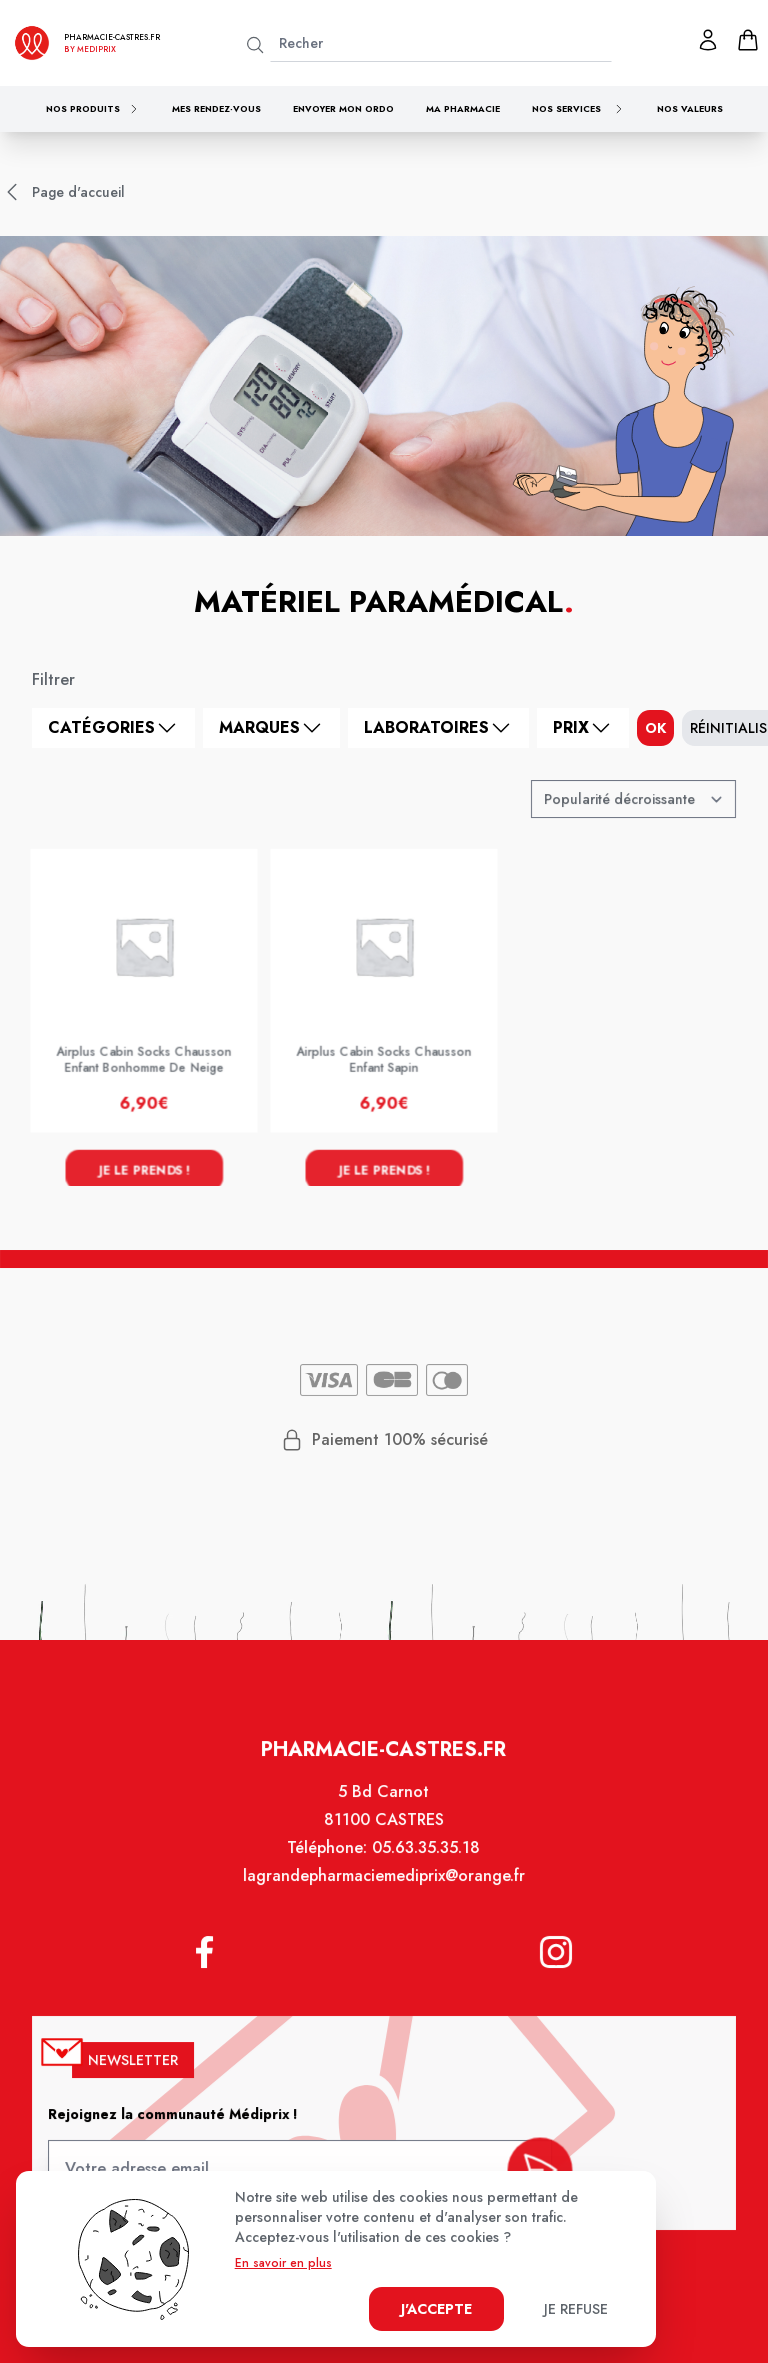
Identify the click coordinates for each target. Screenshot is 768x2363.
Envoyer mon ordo (343, 108)
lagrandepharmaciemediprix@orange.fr (384, 1888)
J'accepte (436, 2309)
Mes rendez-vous (216, 108)
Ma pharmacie (463, 108)
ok (655, 728)
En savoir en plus (283, 2263)
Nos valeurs (690, 108)
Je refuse (576, 2309)
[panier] (748, 40)
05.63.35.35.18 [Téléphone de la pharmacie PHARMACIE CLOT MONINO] (425, 1861)
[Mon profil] (708, 40)
